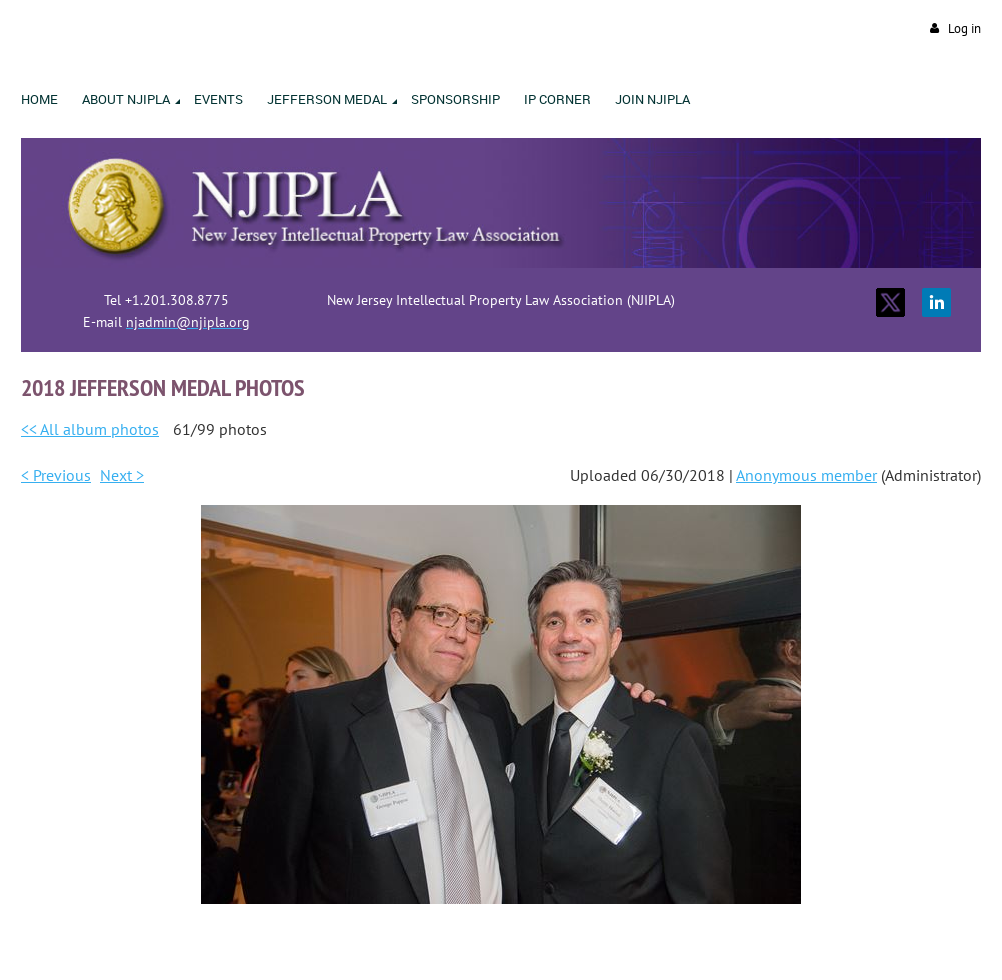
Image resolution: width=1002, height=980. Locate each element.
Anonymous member (806, 475)
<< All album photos (90, 429)
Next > (122, 475)
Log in (964, 28)
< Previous (56, 475)
